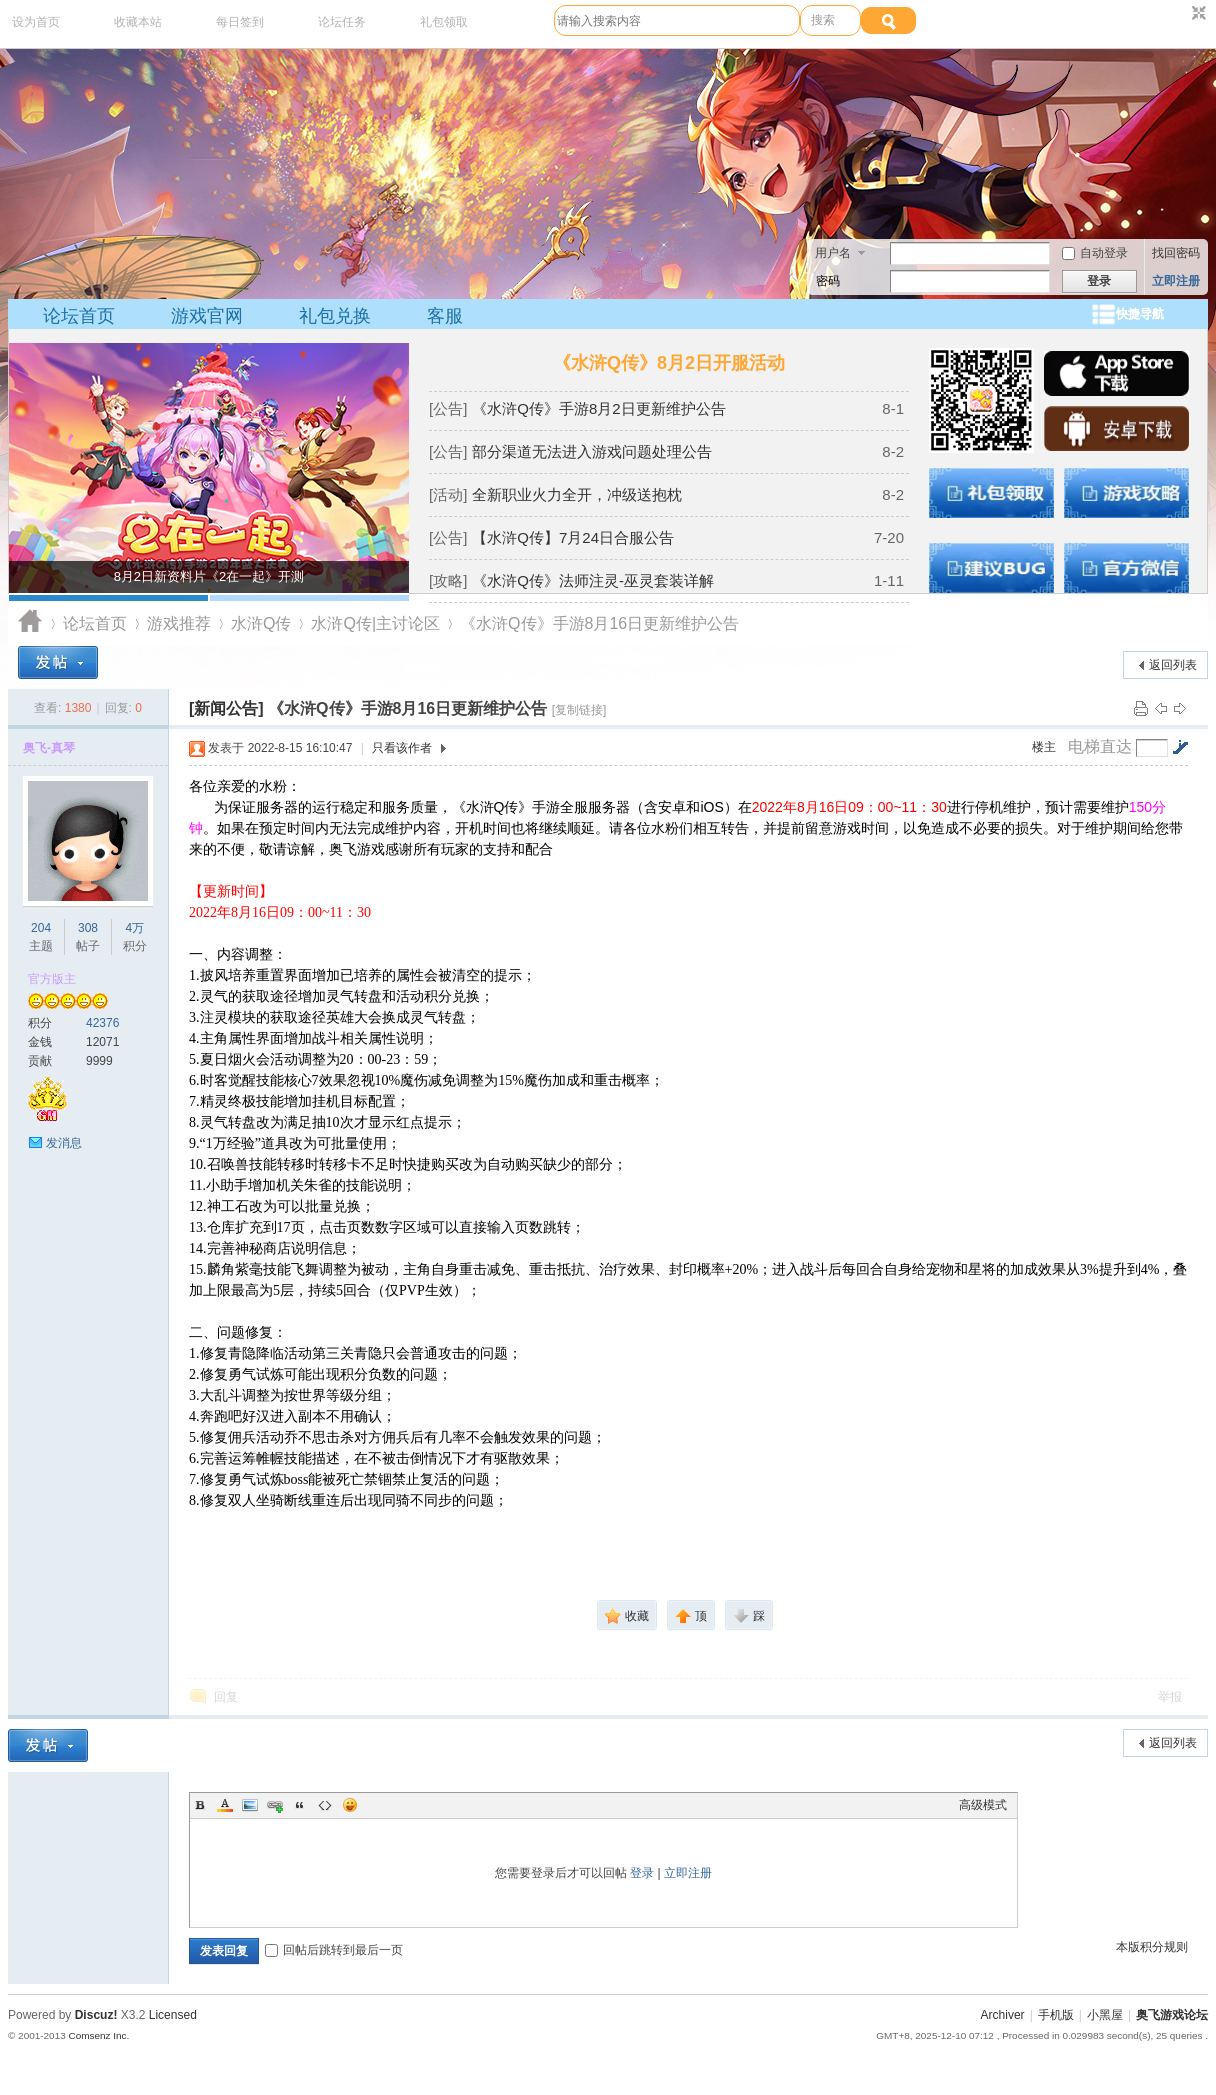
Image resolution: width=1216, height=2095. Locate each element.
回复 (226, 1697)
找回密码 (1176, 253)
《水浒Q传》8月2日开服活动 (669, 363)
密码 (828, 281)
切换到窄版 (1196, 14)
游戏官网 (207, 316)
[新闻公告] (226, 708)
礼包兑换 (335, 316)
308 (88, 928)
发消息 (64, 1143)
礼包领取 (444, 22)
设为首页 (36, 22)
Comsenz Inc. (98, 2035)
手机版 (1056, 2015)
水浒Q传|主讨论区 (375, 623)
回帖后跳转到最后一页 (334, 1950)
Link (275, 1805)
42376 (102, 1023)
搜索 (823, 20)
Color (225, 1805)
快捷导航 (1140, 314)
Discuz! (96, 2015)
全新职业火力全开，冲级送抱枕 (577, 494)
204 (41, 928)
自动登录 (1095, 253)
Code (325, 1805)
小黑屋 (1105, 2015)
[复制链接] (579, 710)
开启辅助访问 (1180, 14)
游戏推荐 (179, 623)
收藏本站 (138, 22)
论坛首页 (79, 316)
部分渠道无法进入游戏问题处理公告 (592, 451)
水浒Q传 (261, 623)
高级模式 (983, 1805)
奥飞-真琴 (49, 748)
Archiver (1003, 2015)
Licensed (173, 2015)
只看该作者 (402, 748)
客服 (445, 316)
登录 (642, 1873)
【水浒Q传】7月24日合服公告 (573, 537)
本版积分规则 (1152, 1947)
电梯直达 (1100, 747)
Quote (300, 1805)
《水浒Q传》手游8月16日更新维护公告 (599, 623)
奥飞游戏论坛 (30, 623)
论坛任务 (342, 22)
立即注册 (1176, 281)
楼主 (1044, 747)
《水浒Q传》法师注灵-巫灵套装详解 (593, 580)
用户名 (833, 253)
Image (250, 1805)
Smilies (350, 1805)
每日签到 (240, 22)
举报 (1170, 1697)
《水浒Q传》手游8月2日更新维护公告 (598, 408)
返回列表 (1173, 665)
